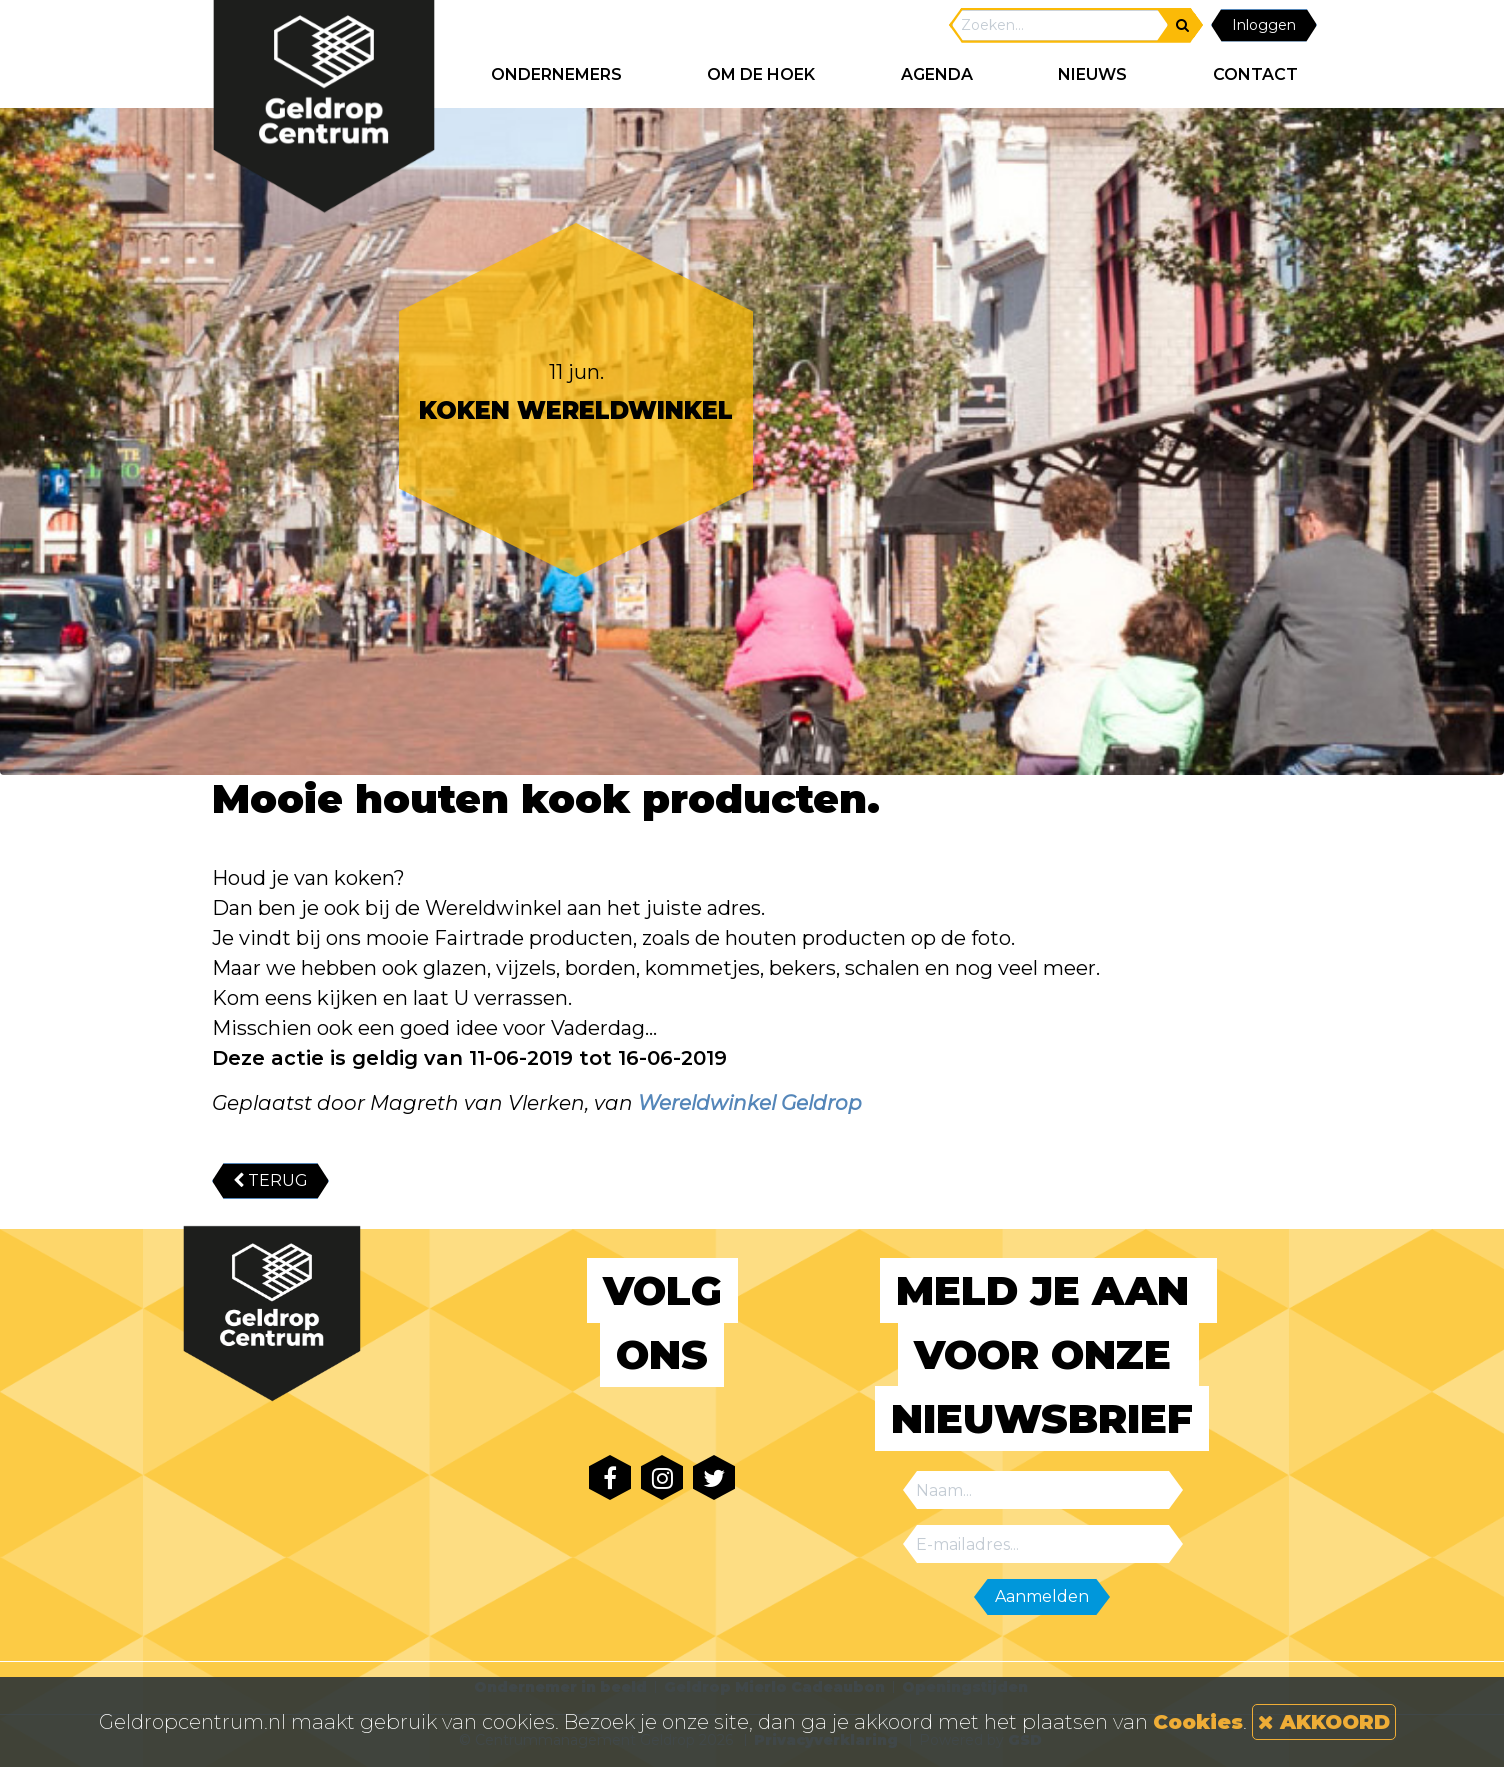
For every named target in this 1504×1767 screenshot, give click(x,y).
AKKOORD (1324, 1722)
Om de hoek (761, 74)
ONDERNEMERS (556, 74)
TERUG (270, 1180)
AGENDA (937, 74)
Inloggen (1264, 25)
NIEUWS (1092, 74)
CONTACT (1255, 74)
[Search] (1060, 25)
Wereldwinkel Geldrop (750, 1103)
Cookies (1198, 1722)
